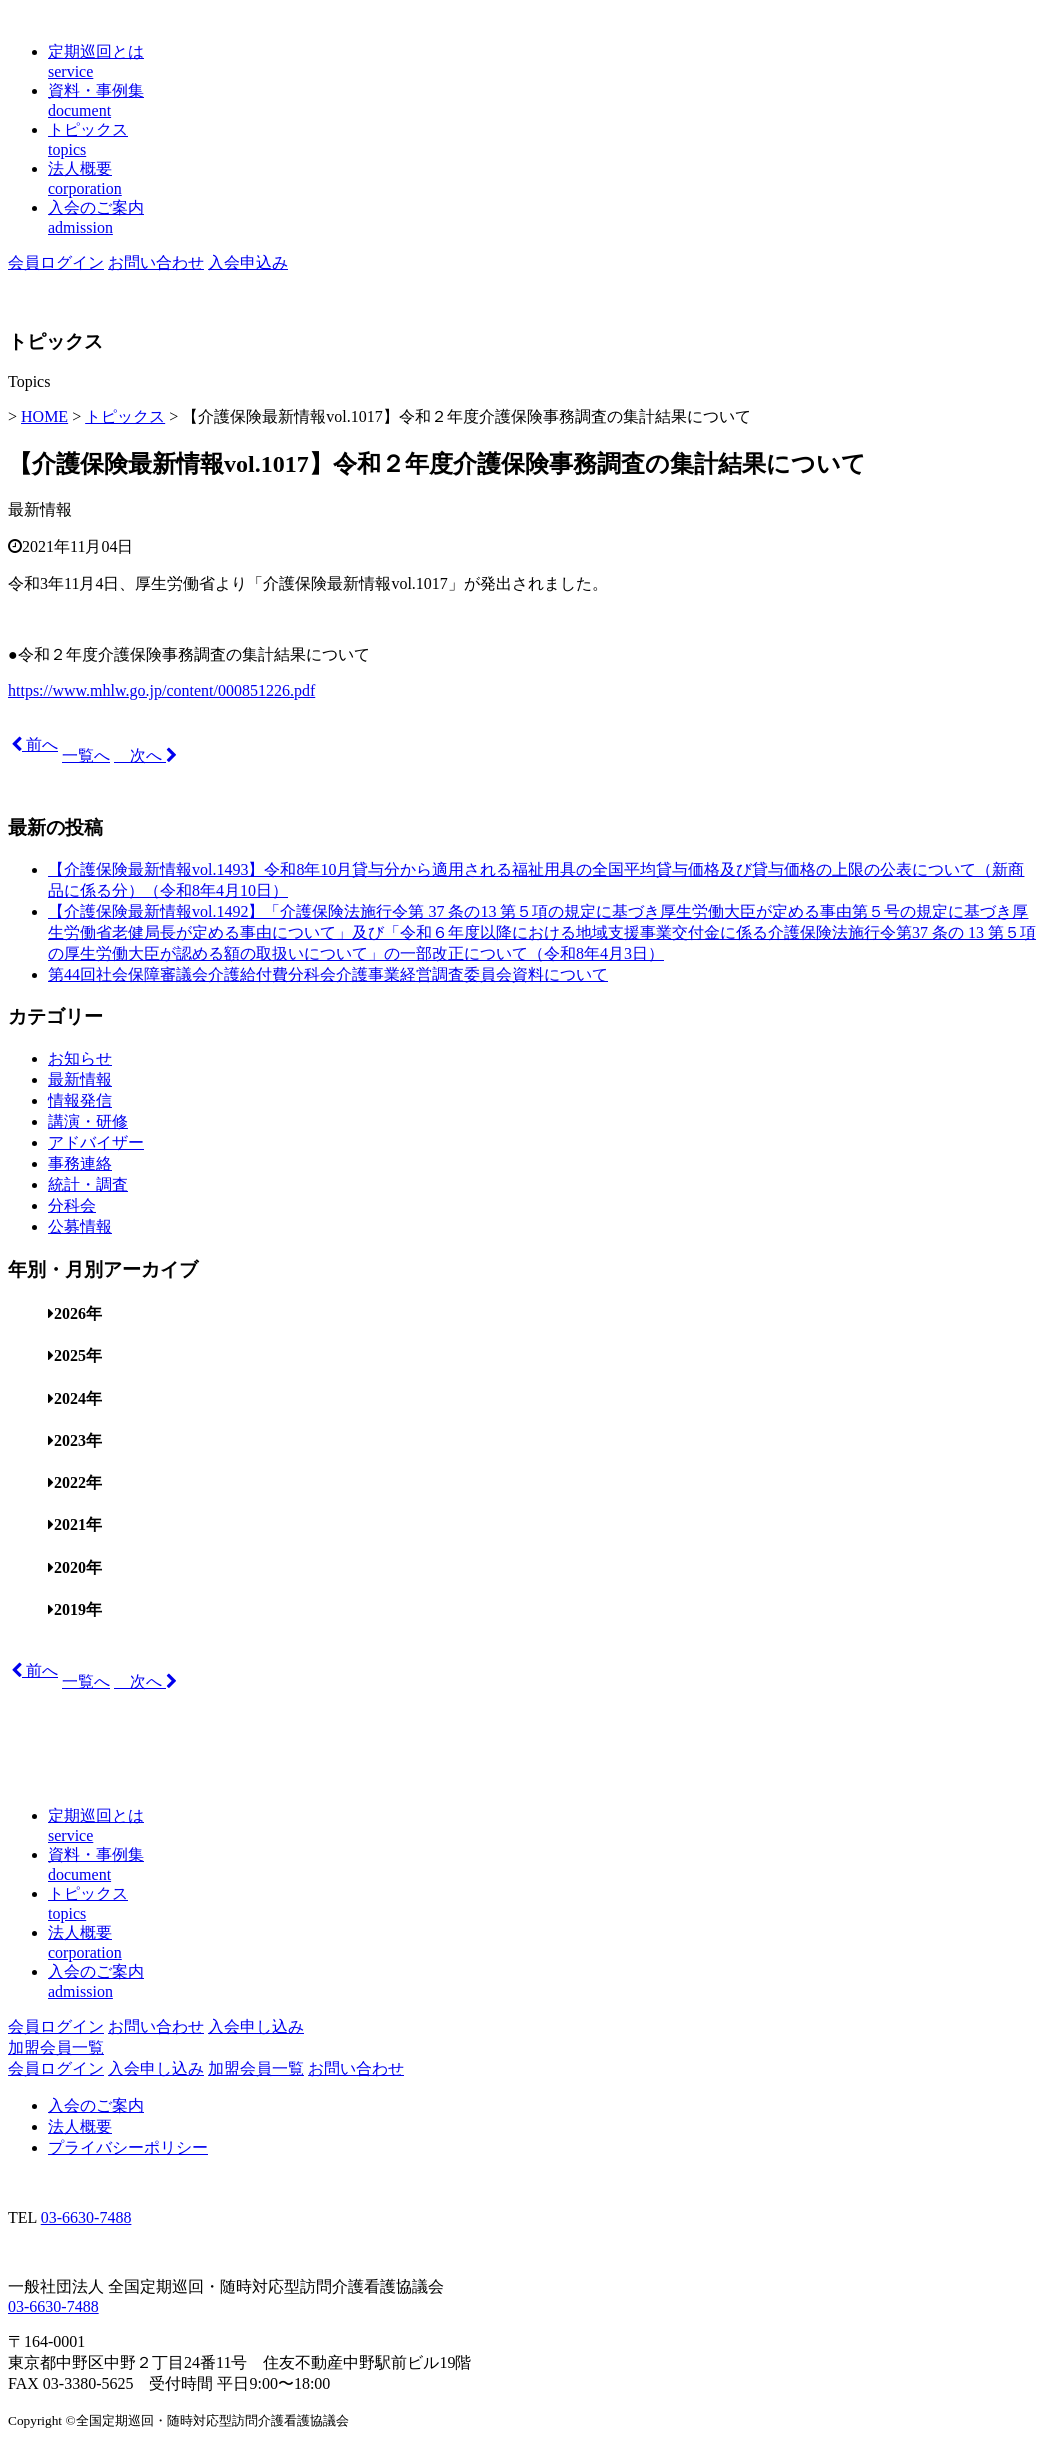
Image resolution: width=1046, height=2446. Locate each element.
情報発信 (80, 1100)
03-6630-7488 (86, 2217)
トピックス (125, 416)
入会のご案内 (96, 2105)
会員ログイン (56, 262)
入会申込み (248, 262)
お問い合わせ (156, 262)
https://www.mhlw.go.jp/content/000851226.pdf (161, 690)
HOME (44, 416)
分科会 (72, 1205)
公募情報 (80, 1226)
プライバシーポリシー (128, 2147)
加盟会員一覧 (56, 2047)
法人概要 (80, 2126)
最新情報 (40, 509)
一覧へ (86, 755)
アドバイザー (96, 1142)
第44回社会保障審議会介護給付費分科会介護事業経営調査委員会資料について (328, 974)
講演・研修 (88, 1121)
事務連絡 (80, 1163)
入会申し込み (256, 2026)
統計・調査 (88, 1184)
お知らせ (80, 1058)
